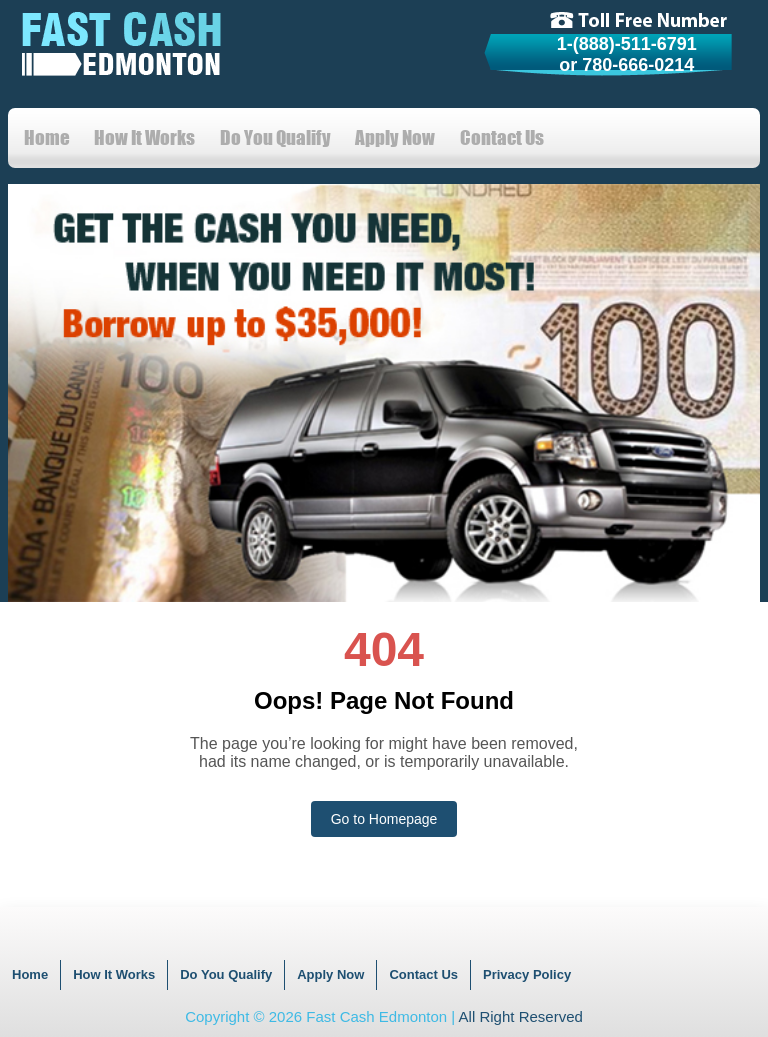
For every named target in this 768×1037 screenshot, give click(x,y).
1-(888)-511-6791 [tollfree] (627, 44)
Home (47, 137)
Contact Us (502, 137)
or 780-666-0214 (626, 65)
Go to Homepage (384, 819)
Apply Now (395, 137)
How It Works (144, 137)
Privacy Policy (527, 974)
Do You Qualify (275, 137)
